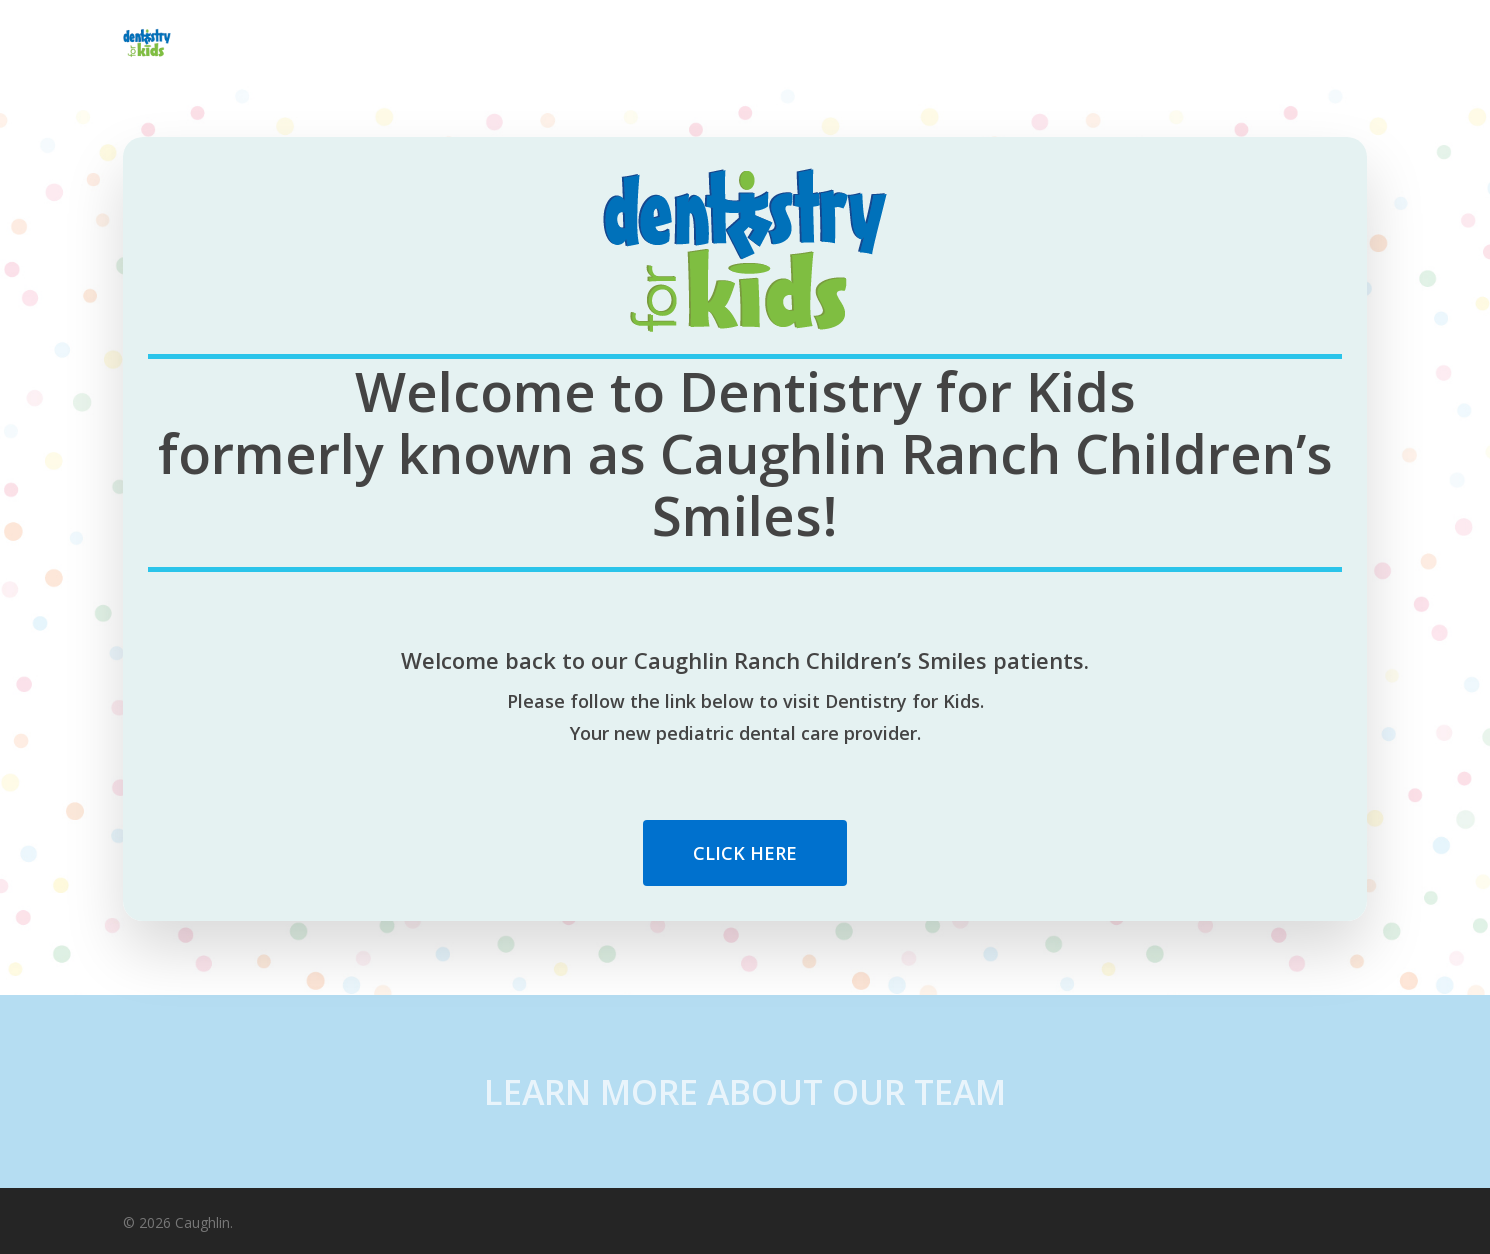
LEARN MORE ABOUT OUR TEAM (745, 1092)
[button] (745, 853)
